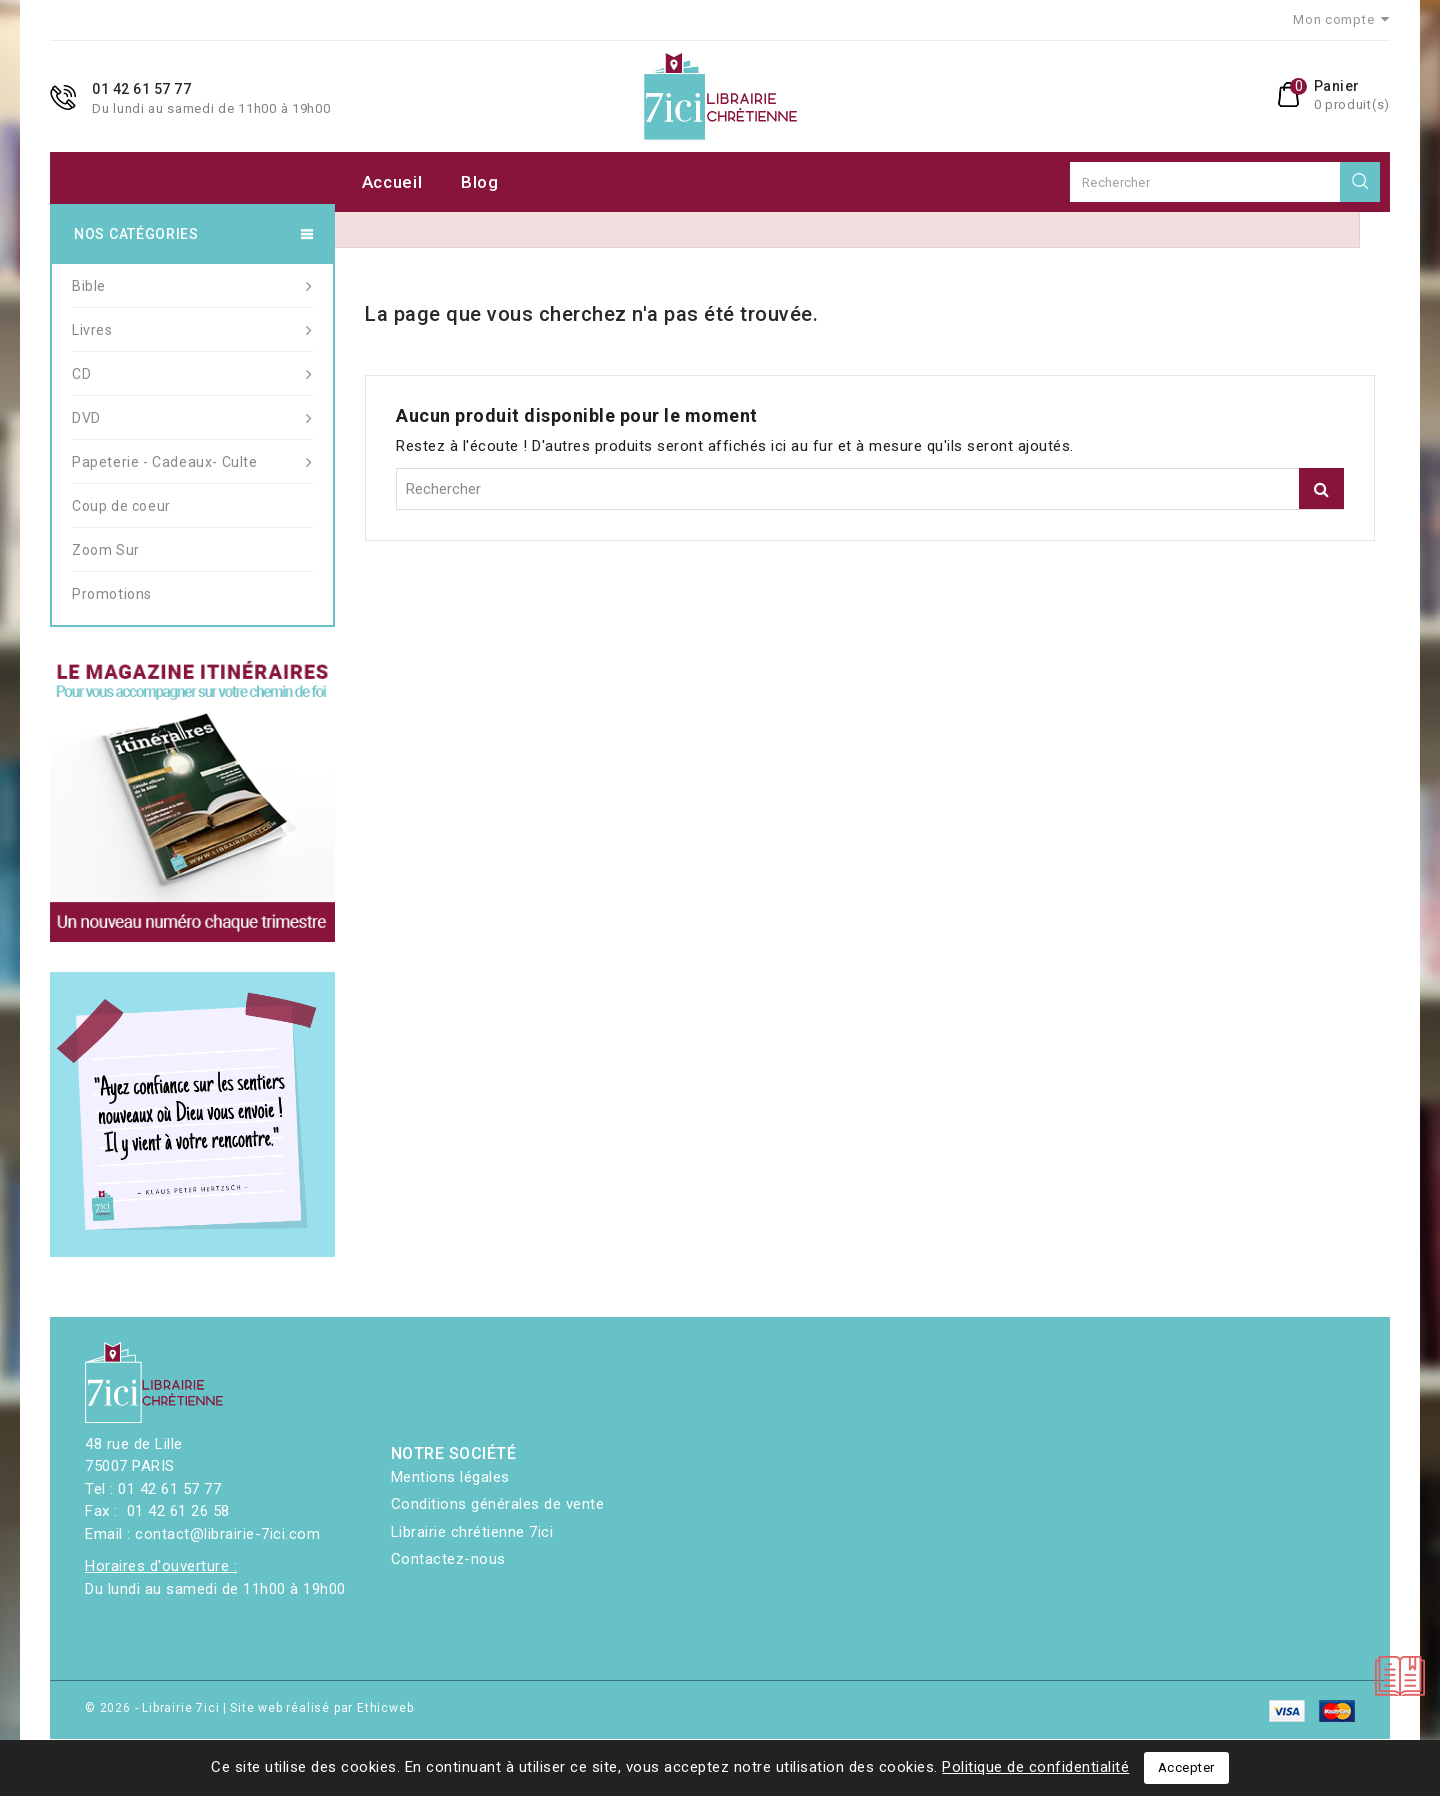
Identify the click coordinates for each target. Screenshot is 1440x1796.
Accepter (1186, 1767)
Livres (192, 330)
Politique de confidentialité (1035, 1767)
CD (192, 374)
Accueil (392, 182)
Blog (480, 182)
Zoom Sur (106, 550)
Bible (192, 286)
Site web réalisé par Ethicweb (321, 1708)
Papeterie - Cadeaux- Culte (192, 462)
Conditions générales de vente (498, 1504)
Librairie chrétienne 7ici (472, 1532)
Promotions (112, 594)
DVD (192, 418)
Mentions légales (450, 1477)
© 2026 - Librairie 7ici (154, 1708)
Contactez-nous (448, 1559)
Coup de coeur (121, 506)
